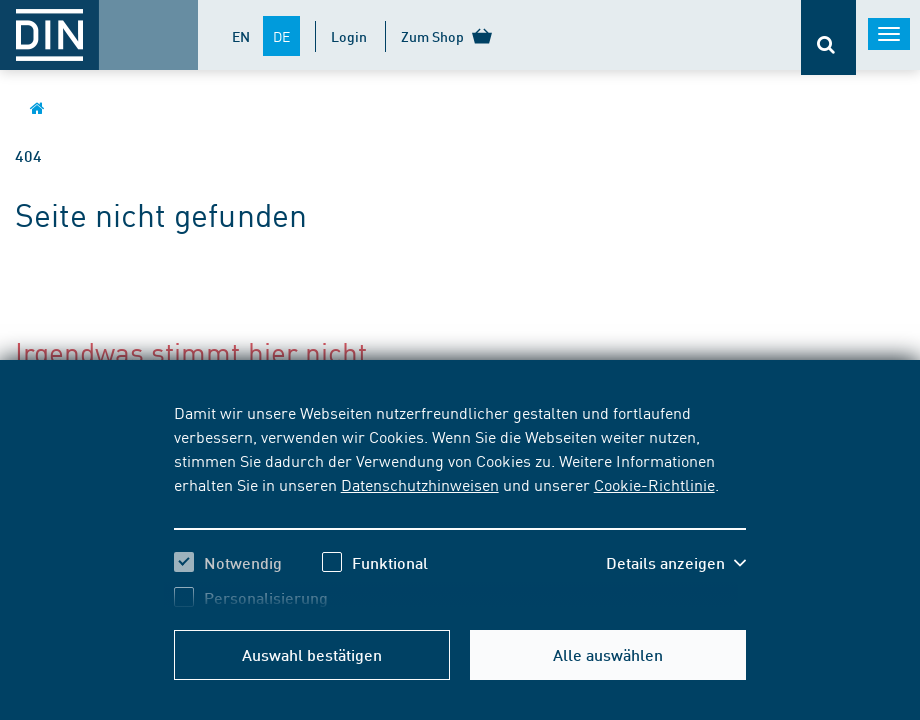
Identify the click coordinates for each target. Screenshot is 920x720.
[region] (460, 505)
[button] (676, 563)
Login (349, 36)
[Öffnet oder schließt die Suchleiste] (828, 37)
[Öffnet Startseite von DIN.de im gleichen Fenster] (37, 107)
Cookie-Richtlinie (654, 484)
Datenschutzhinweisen (420, 484)
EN (241, 36)
